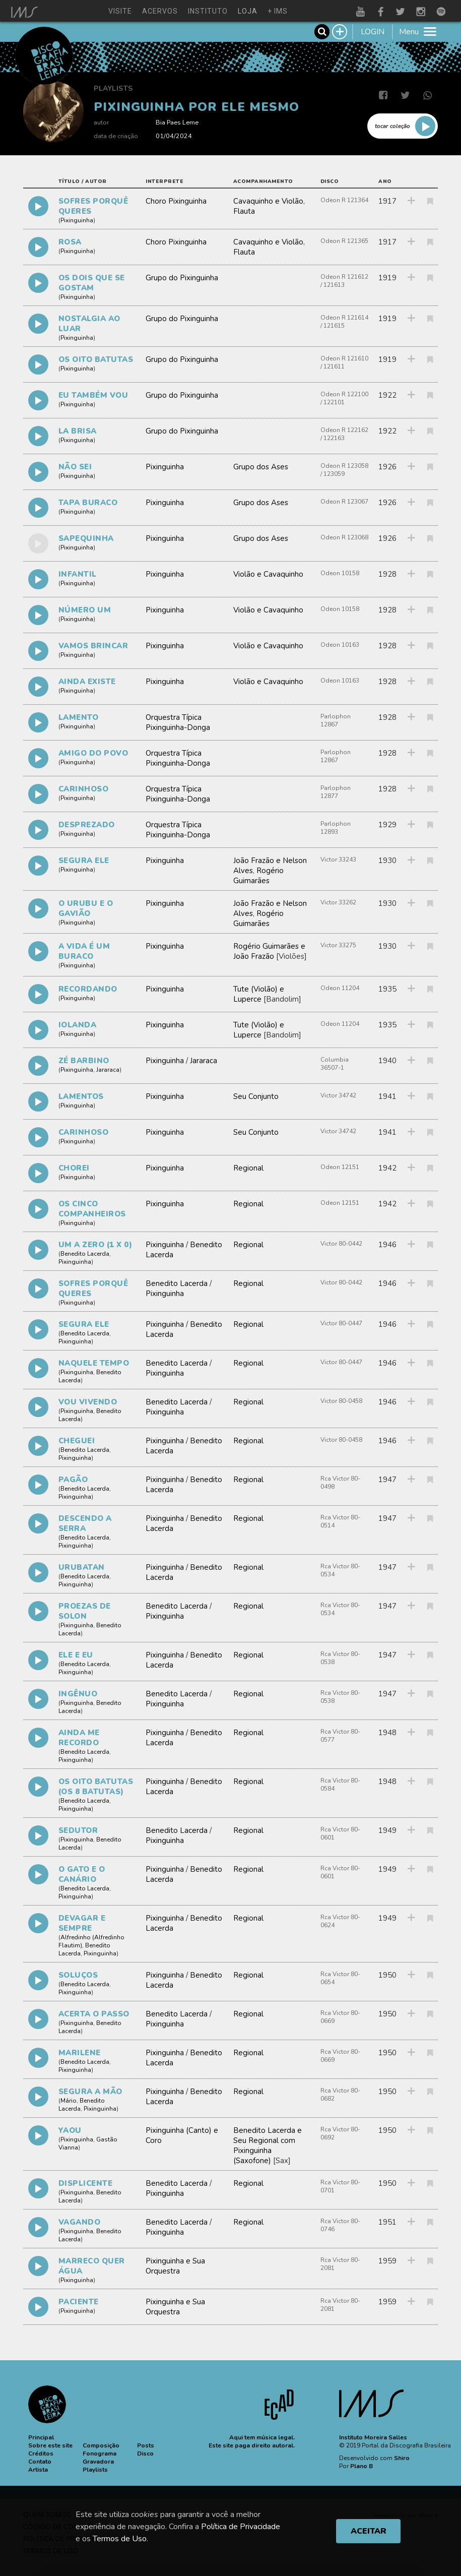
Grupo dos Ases (260, 467)
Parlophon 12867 (335, 720)
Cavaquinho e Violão (268, 201)
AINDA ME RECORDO (79, 1738)
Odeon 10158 (339, 573)
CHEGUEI (76, 1441)
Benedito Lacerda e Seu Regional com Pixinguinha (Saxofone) (267, 2145)
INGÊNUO (78, 1694)
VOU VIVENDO (87, 1402)
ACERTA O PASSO (93, 2014)
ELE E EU (75, 1655)
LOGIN (372, 31)
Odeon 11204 (339, 988)
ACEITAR (368, 2531)
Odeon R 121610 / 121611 (344, 362)
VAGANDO (79, 2222)
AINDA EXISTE (87, 682)
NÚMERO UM (84, 610)
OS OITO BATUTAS (96, 359)
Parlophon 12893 (335, 828)
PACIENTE (78, 2302)
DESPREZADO (86, 825)
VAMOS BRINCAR (93, 646)
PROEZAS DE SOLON (84, 1611)
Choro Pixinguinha (176, 201)
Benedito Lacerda (84, 1254)
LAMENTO (78, 717)
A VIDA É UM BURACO (84, 951)
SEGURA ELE (83, 860)
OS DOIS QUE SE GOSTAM (91, 283)
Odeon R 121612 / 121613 (344, 281)
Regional (248, 1168)
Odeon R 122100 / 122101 (344, 398)
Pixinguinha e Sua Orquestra (175, 2266)
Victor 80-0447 (341, 1323)
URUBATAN (81, 1567)
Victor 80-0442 (341, 1244)
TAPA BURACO (88, 503)
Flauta (244, 211)
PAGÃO (73, 1480)
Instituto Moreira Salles (373, 2437)
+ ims (278, 11)
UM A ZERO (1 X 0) (95, 1245)
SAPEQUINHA (86, 538)
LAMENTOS (81, 1096)
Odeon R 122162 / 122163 (344, 434)
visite (120, 11)
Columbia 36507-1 (334, 1064)
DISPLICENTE (85, 2183)
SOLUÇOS (78, 1975)
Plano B (361, 2466)
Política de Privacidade (240, 2526)
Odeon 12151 (339, 1167)
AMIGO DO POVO (93, 753)
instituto (208, 11)
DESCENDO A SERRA (85, 1523)
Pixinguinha (76, 220)
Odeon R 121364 (344, 200)
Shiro (402, 2458)
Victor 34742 (338, 1095)
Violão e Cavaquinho (268, 574)
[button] (41, 2437)
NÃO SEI (75, 467)
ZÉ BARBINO (83, 1061)
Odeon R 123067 (344, 502)
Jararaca (107, 1070)
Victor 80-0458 (341, 1401)
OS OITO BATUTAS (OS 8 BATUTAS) (96, 1786)
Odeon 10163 (339, 645)
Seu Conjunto (256, 1096)
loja (247, 11)
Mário (68, 2101)
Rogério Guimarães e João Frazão (269, 951)
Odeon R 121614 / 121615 (344, 322)
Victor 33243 (338, 859)
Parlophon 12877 (335, 792)
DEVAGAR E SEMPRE (82, 1923)
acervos (160, 11)
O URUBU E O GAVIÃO (85, 908)
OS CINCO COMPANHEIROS (92, 1209)
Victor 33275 (338, 945)
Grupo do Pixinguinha (182, 278)
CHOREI (74, 1168)
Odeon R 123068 (344, 537)
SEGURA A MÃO (90, 2092)
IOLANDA (77, 1025)
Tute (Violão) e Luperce (258, 994)
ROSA (70, 242)
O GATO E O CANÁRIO (81, 1874)
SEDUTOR (78, 1830)
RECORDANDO (87, 989)
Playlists (113, 88)
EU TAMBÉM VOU (93, 395)
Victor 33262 (338, 902)
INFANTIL (77, 574)
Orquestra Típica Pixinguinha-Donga (178, 722)
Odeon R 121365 (344, 241)
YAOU (70, 2130)
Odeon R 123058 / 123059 (344, 470)
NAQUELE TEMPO (93, 1363)
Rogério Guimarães (258, 876)
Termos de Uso (120, 2538)
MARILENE (79, 2053)
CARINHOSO (83, 789)
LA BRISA (77, 431)
